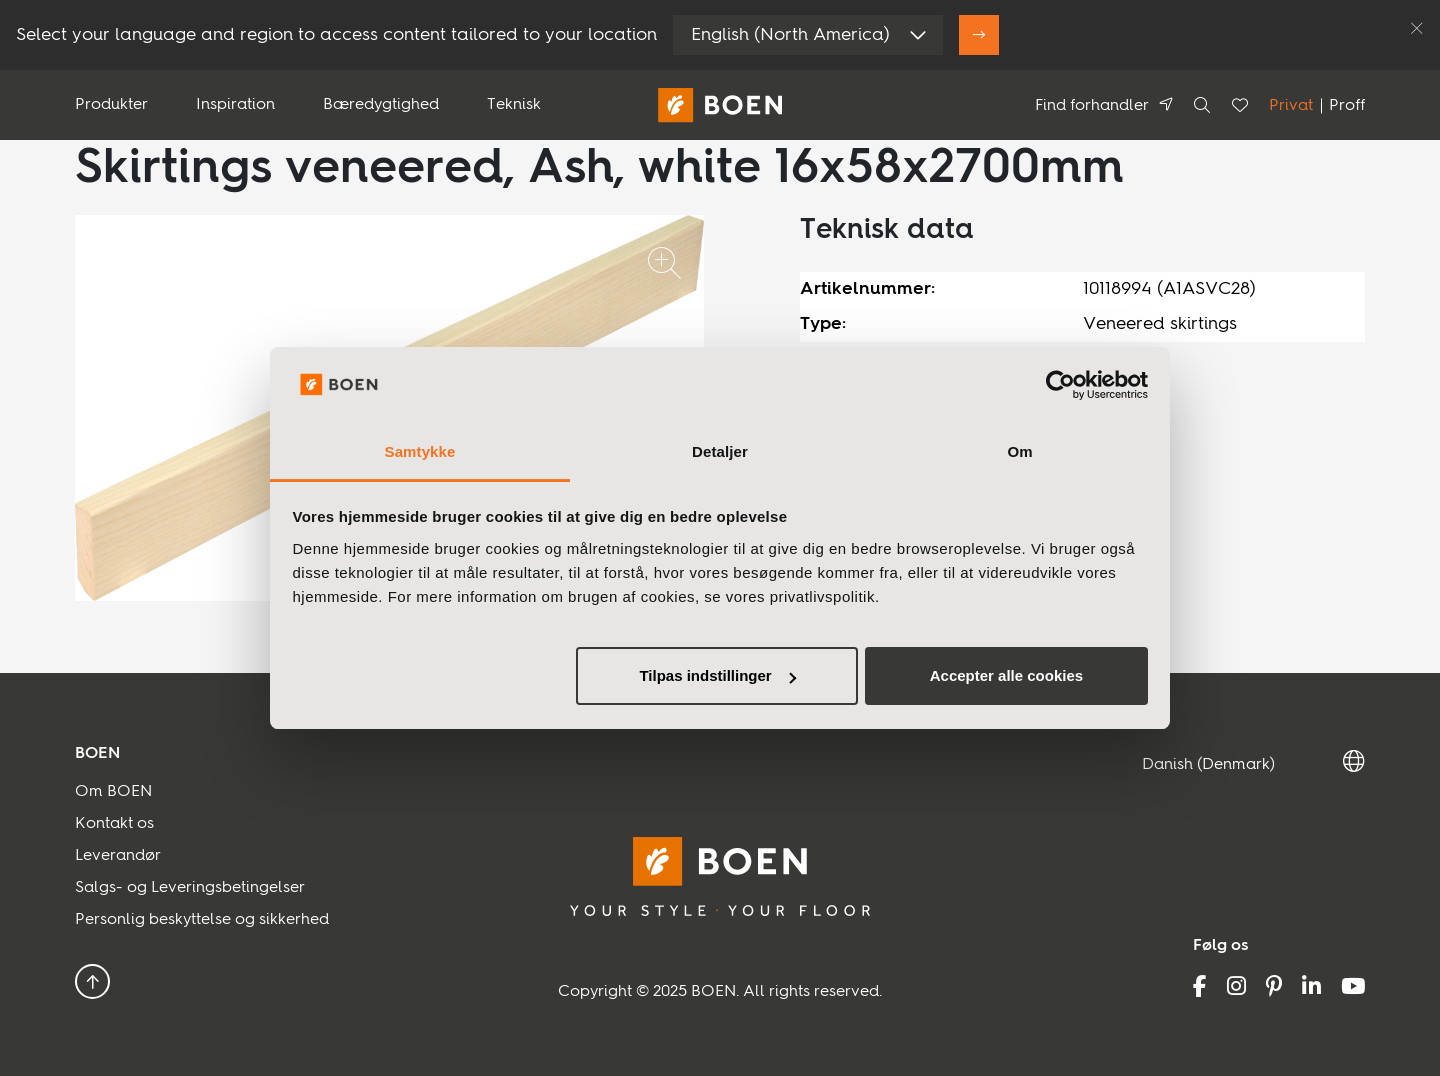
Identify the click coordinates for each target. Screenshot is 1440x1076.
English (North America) (790, 35)
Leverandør (118, 856)
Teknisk (514, 105)
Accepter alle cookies (1006, 675)
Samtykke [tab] (420, 451)
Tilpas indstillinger (717, 675)
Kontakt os (114, 824)
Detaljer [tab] (720, 451)
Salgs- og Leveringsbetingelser (190, 888)
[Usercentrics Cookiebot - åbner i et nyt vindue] (1060, 385)
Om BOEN (113, 792)
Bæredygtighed (381, 105)
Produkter (111, 105)
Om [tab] (1019, 451)
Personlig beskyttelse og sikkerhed (202, 920)
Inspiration (235, 105)
